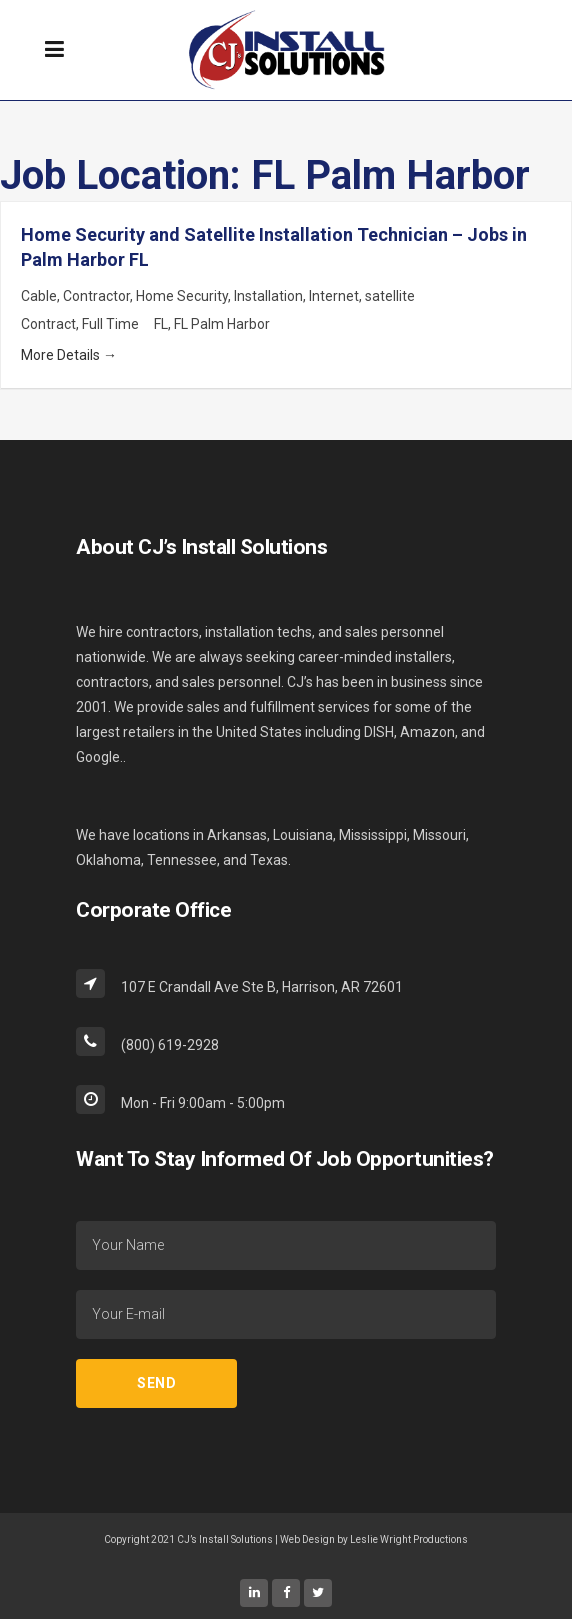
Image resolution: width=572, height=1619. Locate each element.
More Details (69, 355)
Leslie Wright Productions (409, 1539)
